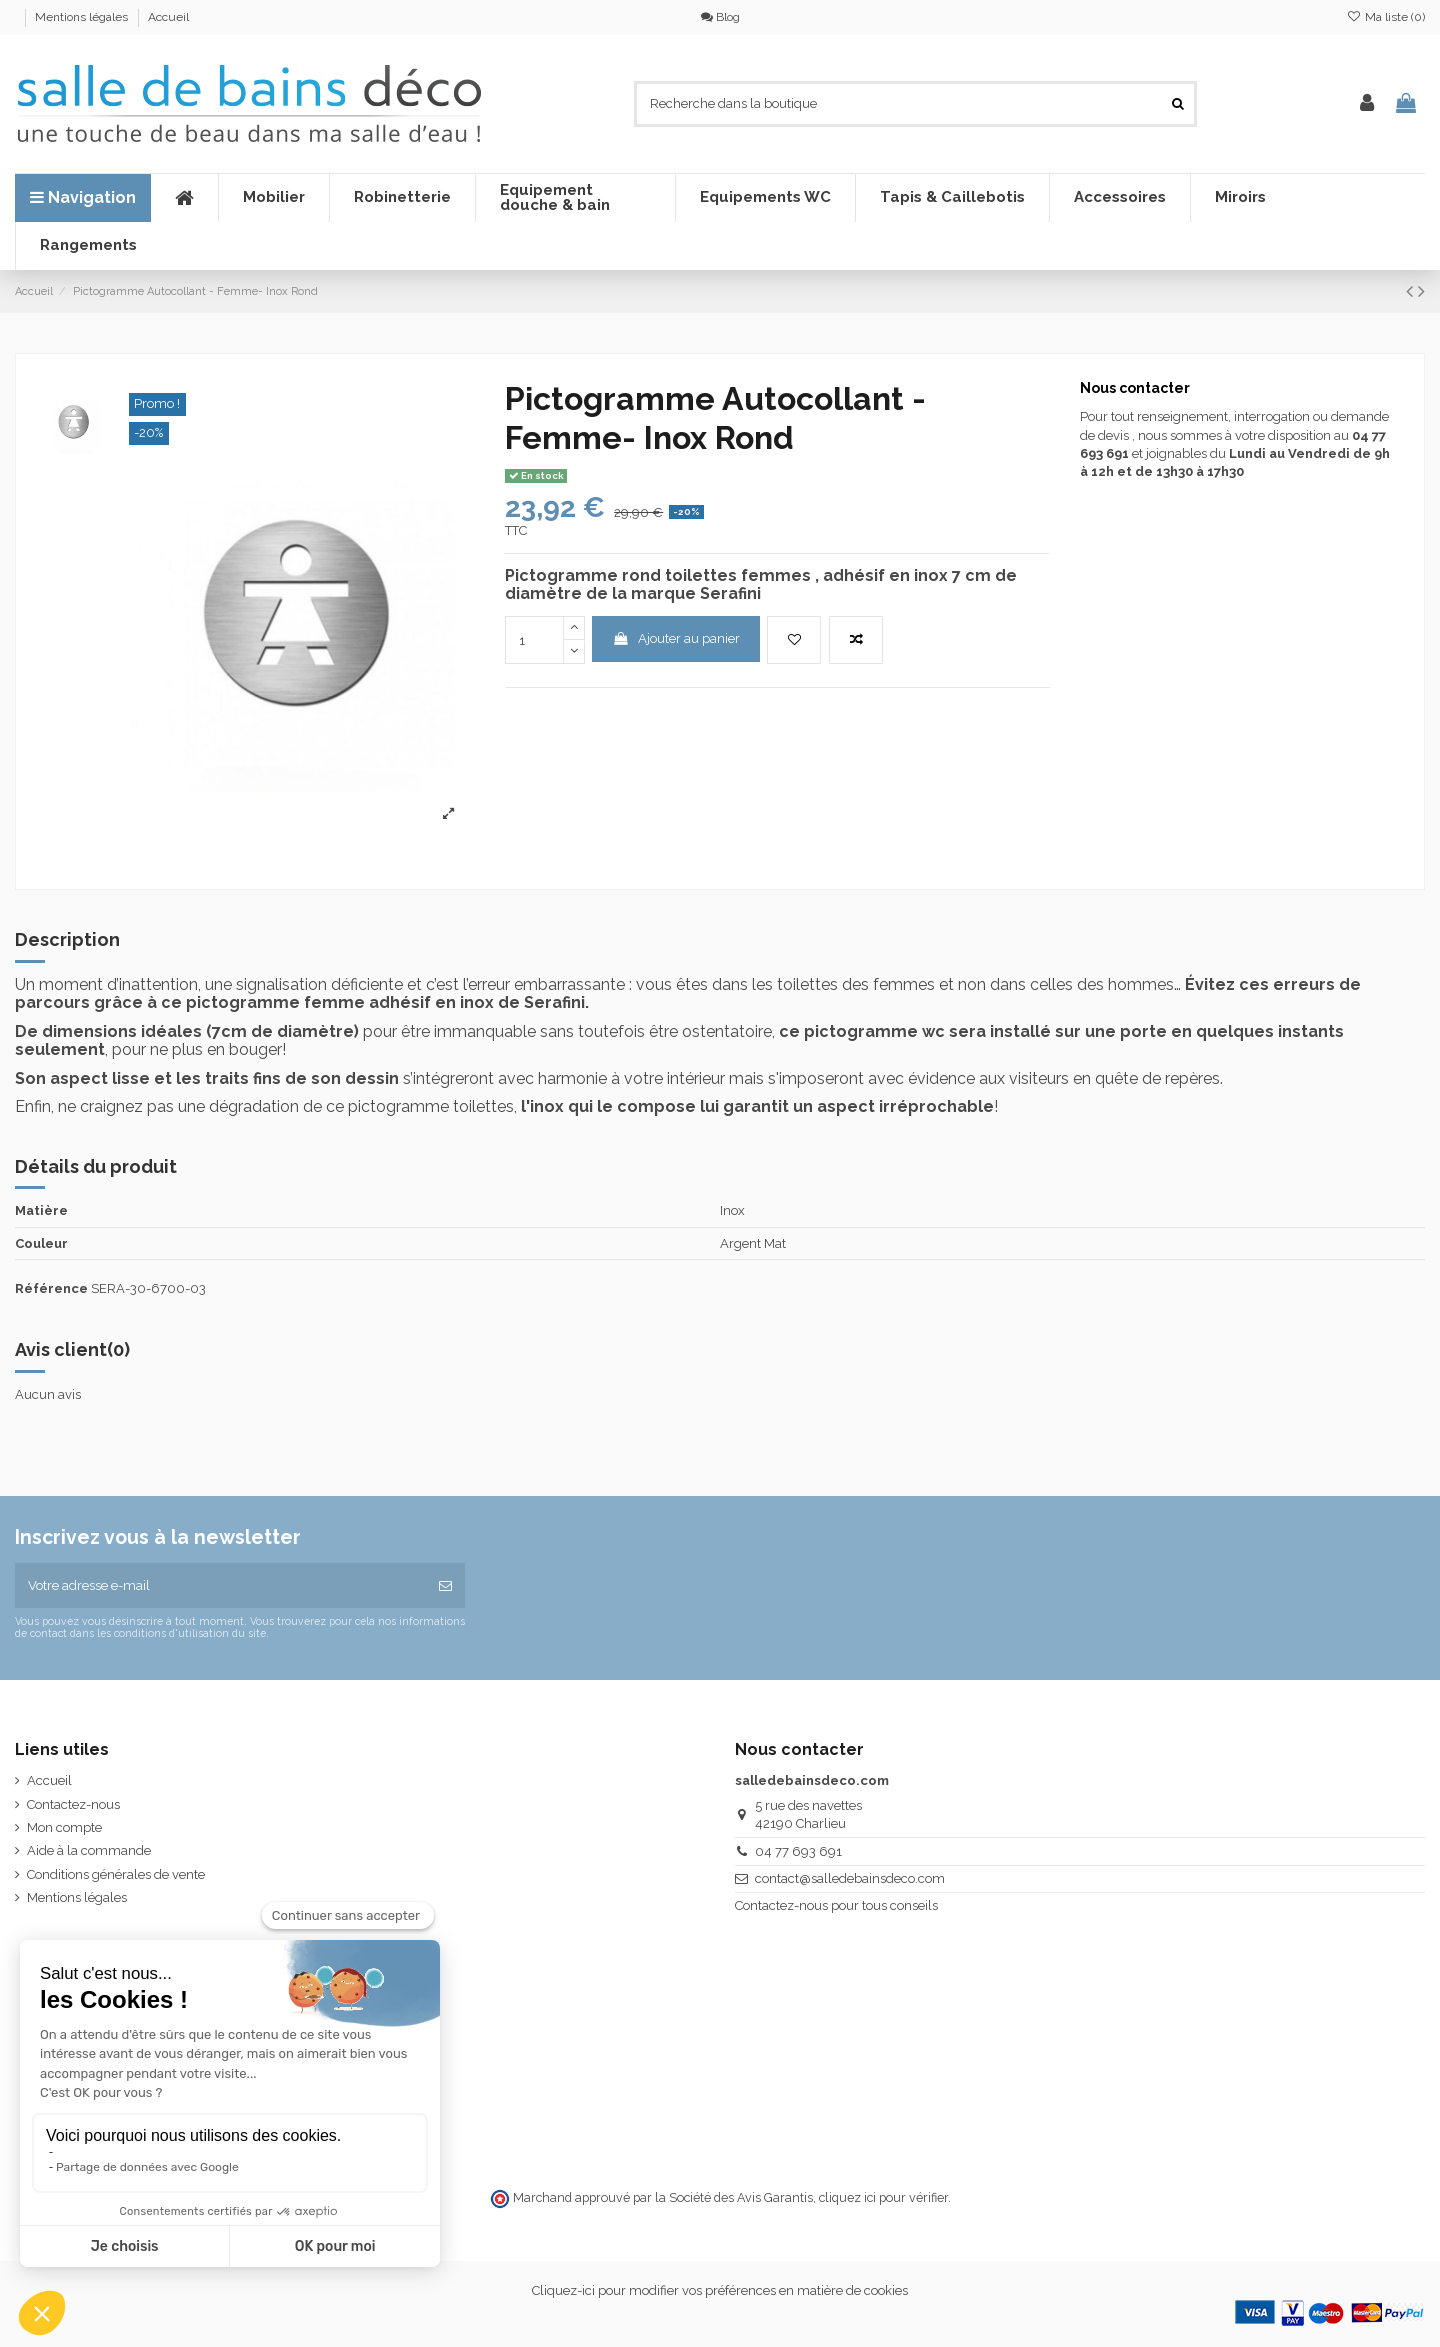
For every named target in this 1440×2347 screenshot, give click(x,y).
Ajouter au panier (676, 638)
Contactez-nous (73, 1804)
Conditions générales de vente (116, 1874)
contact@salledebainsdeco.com (850, 1878)
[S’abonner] (445, 1586)
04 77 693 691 (798, 1851)
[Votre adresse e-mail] (220, 1586)
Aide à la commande (89, 1850)
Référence (51, 1288)
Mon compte (64, 1827)
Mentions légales (83, 17)
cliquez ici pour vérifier (883, 2197)
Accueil (168, 17)
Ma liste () (1386, 17)
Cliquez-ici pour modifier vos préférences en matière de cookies (720, 2290)
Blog (720, 17)
